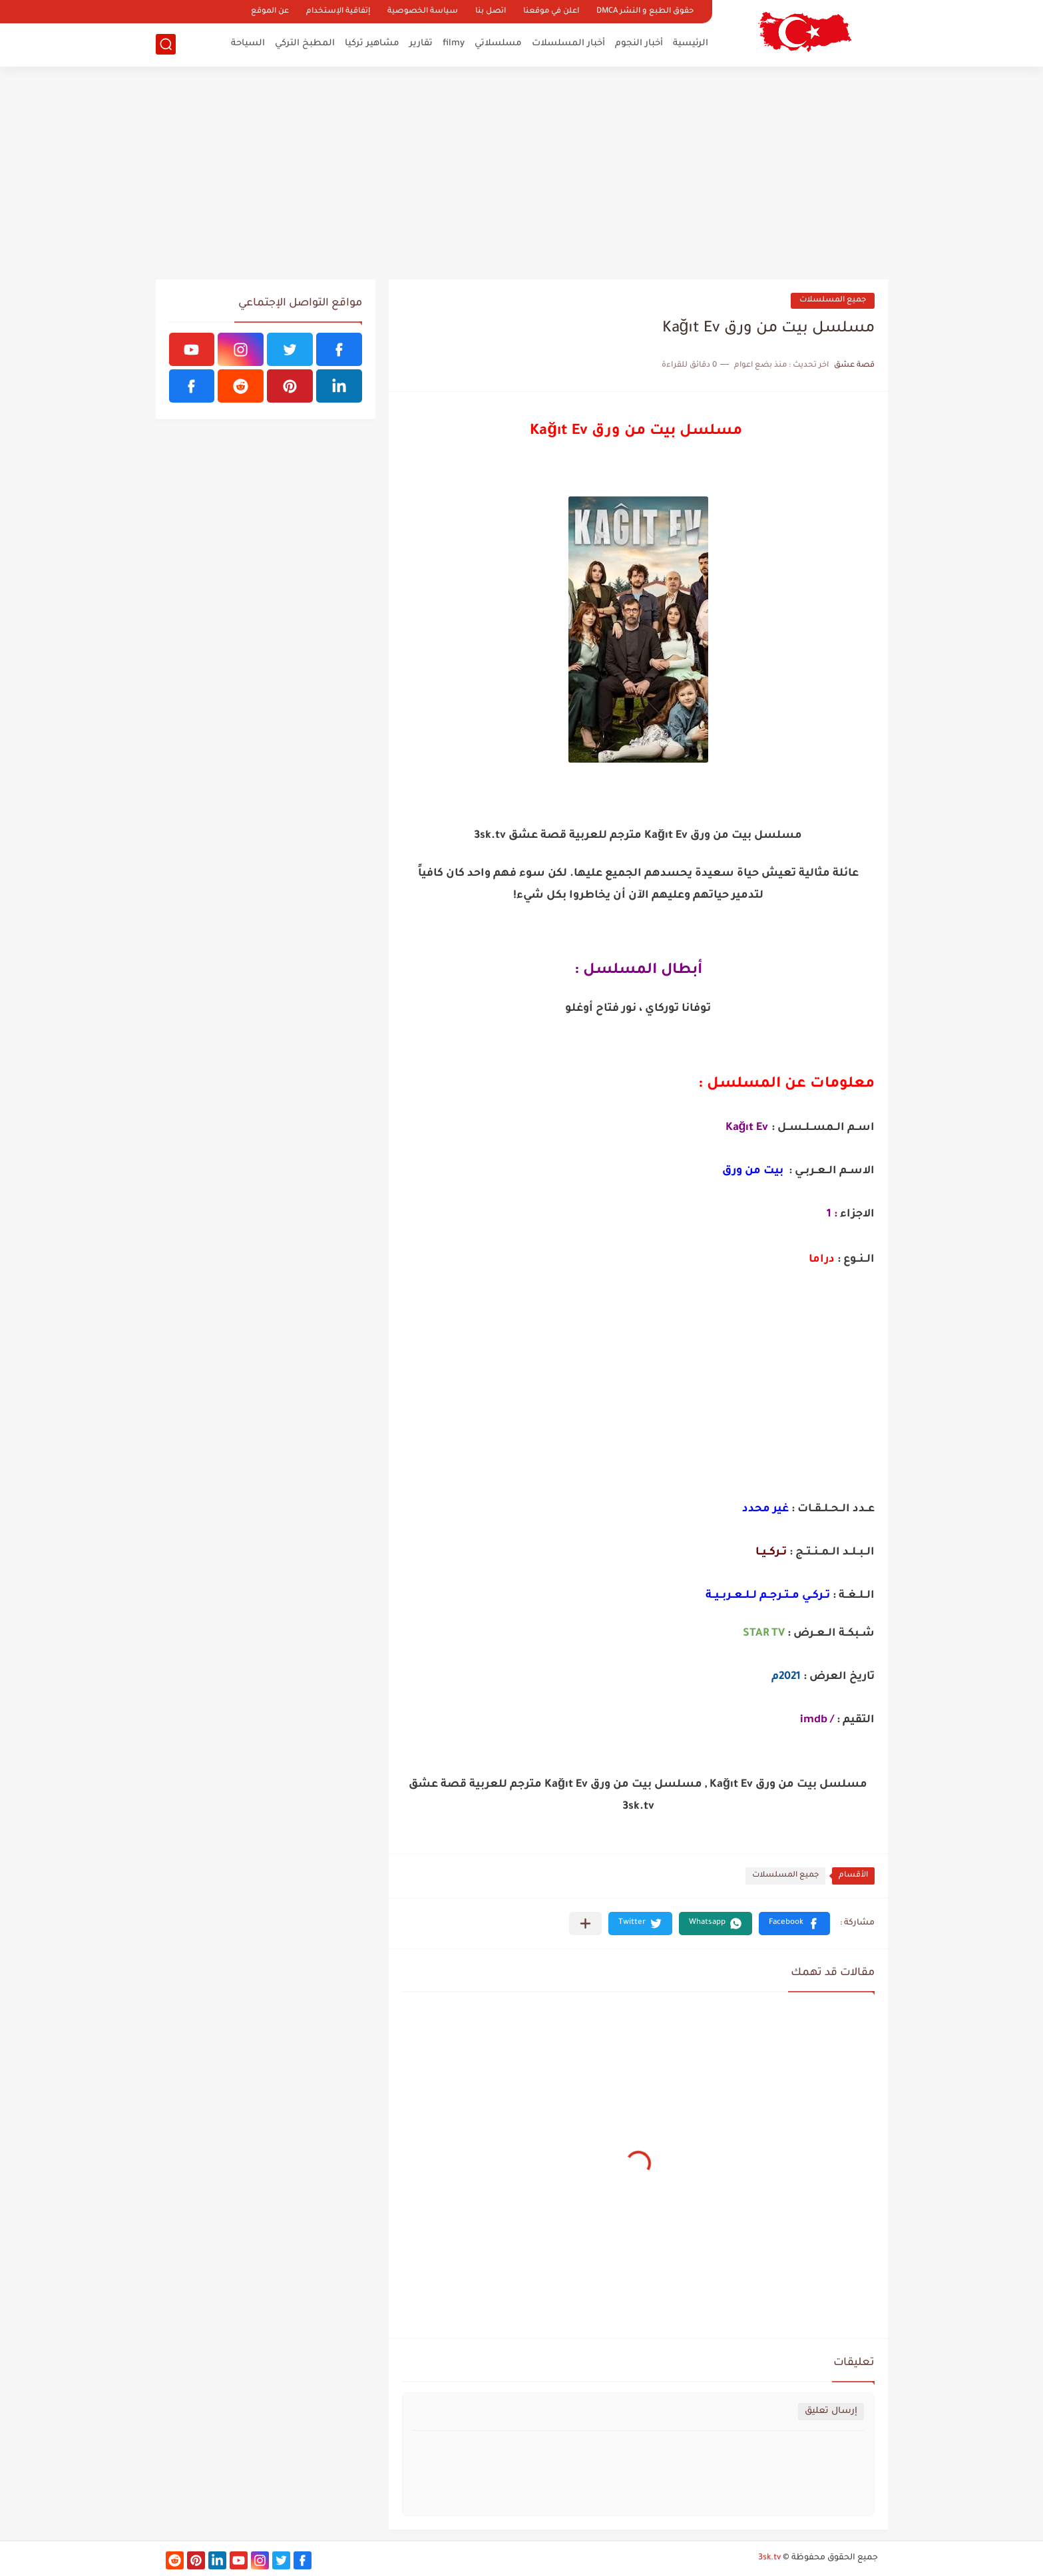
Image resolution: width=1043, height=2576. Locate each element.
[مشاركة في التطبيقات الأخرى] (585, 1923)
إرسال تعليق (831, 2411)
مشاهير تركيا (372, 44)
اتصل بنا (490, 11)
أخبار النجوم (639, 44)
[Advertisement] (521, 173)
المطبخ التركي (305, 44)
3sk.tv (769, 2558)
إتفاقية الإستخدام (338, 11)
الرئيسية (690, 44)
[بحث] (166, 44)
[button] (794, 1923)
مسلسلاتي (498, 44)
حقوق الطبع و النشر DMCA (645, 11)
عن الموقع (270, 11)
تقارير (421, 44)
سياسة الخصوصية (422, 11)
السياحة (248, 44)
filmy (454, 44)
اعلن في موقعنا (551, 11)
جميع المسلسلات (832, 300)
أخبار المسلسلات (568, 44)
